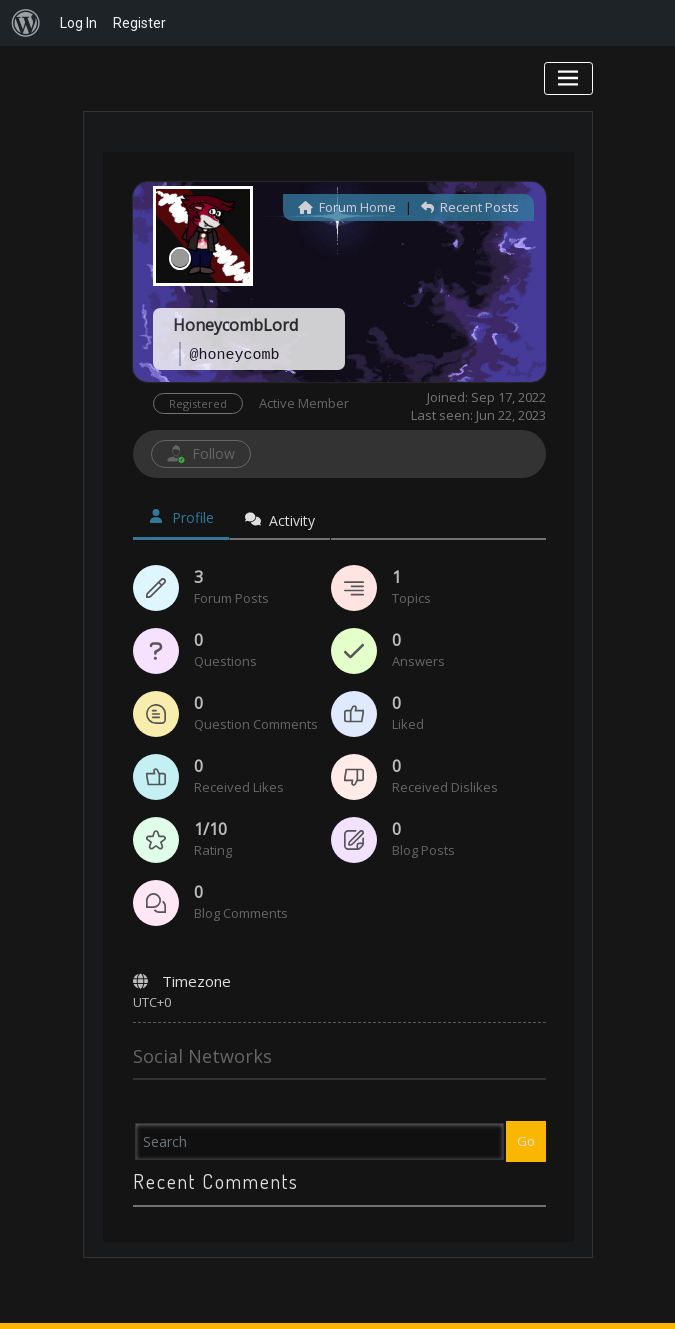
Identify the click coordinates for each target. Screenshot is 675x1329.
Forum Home (347, 207)
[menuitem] (26, 23)
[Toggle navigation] (568, 78)
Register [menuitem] (139, 23)
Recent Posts (470, 207)
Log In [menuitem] (78, 23)
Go (526, 1141)
